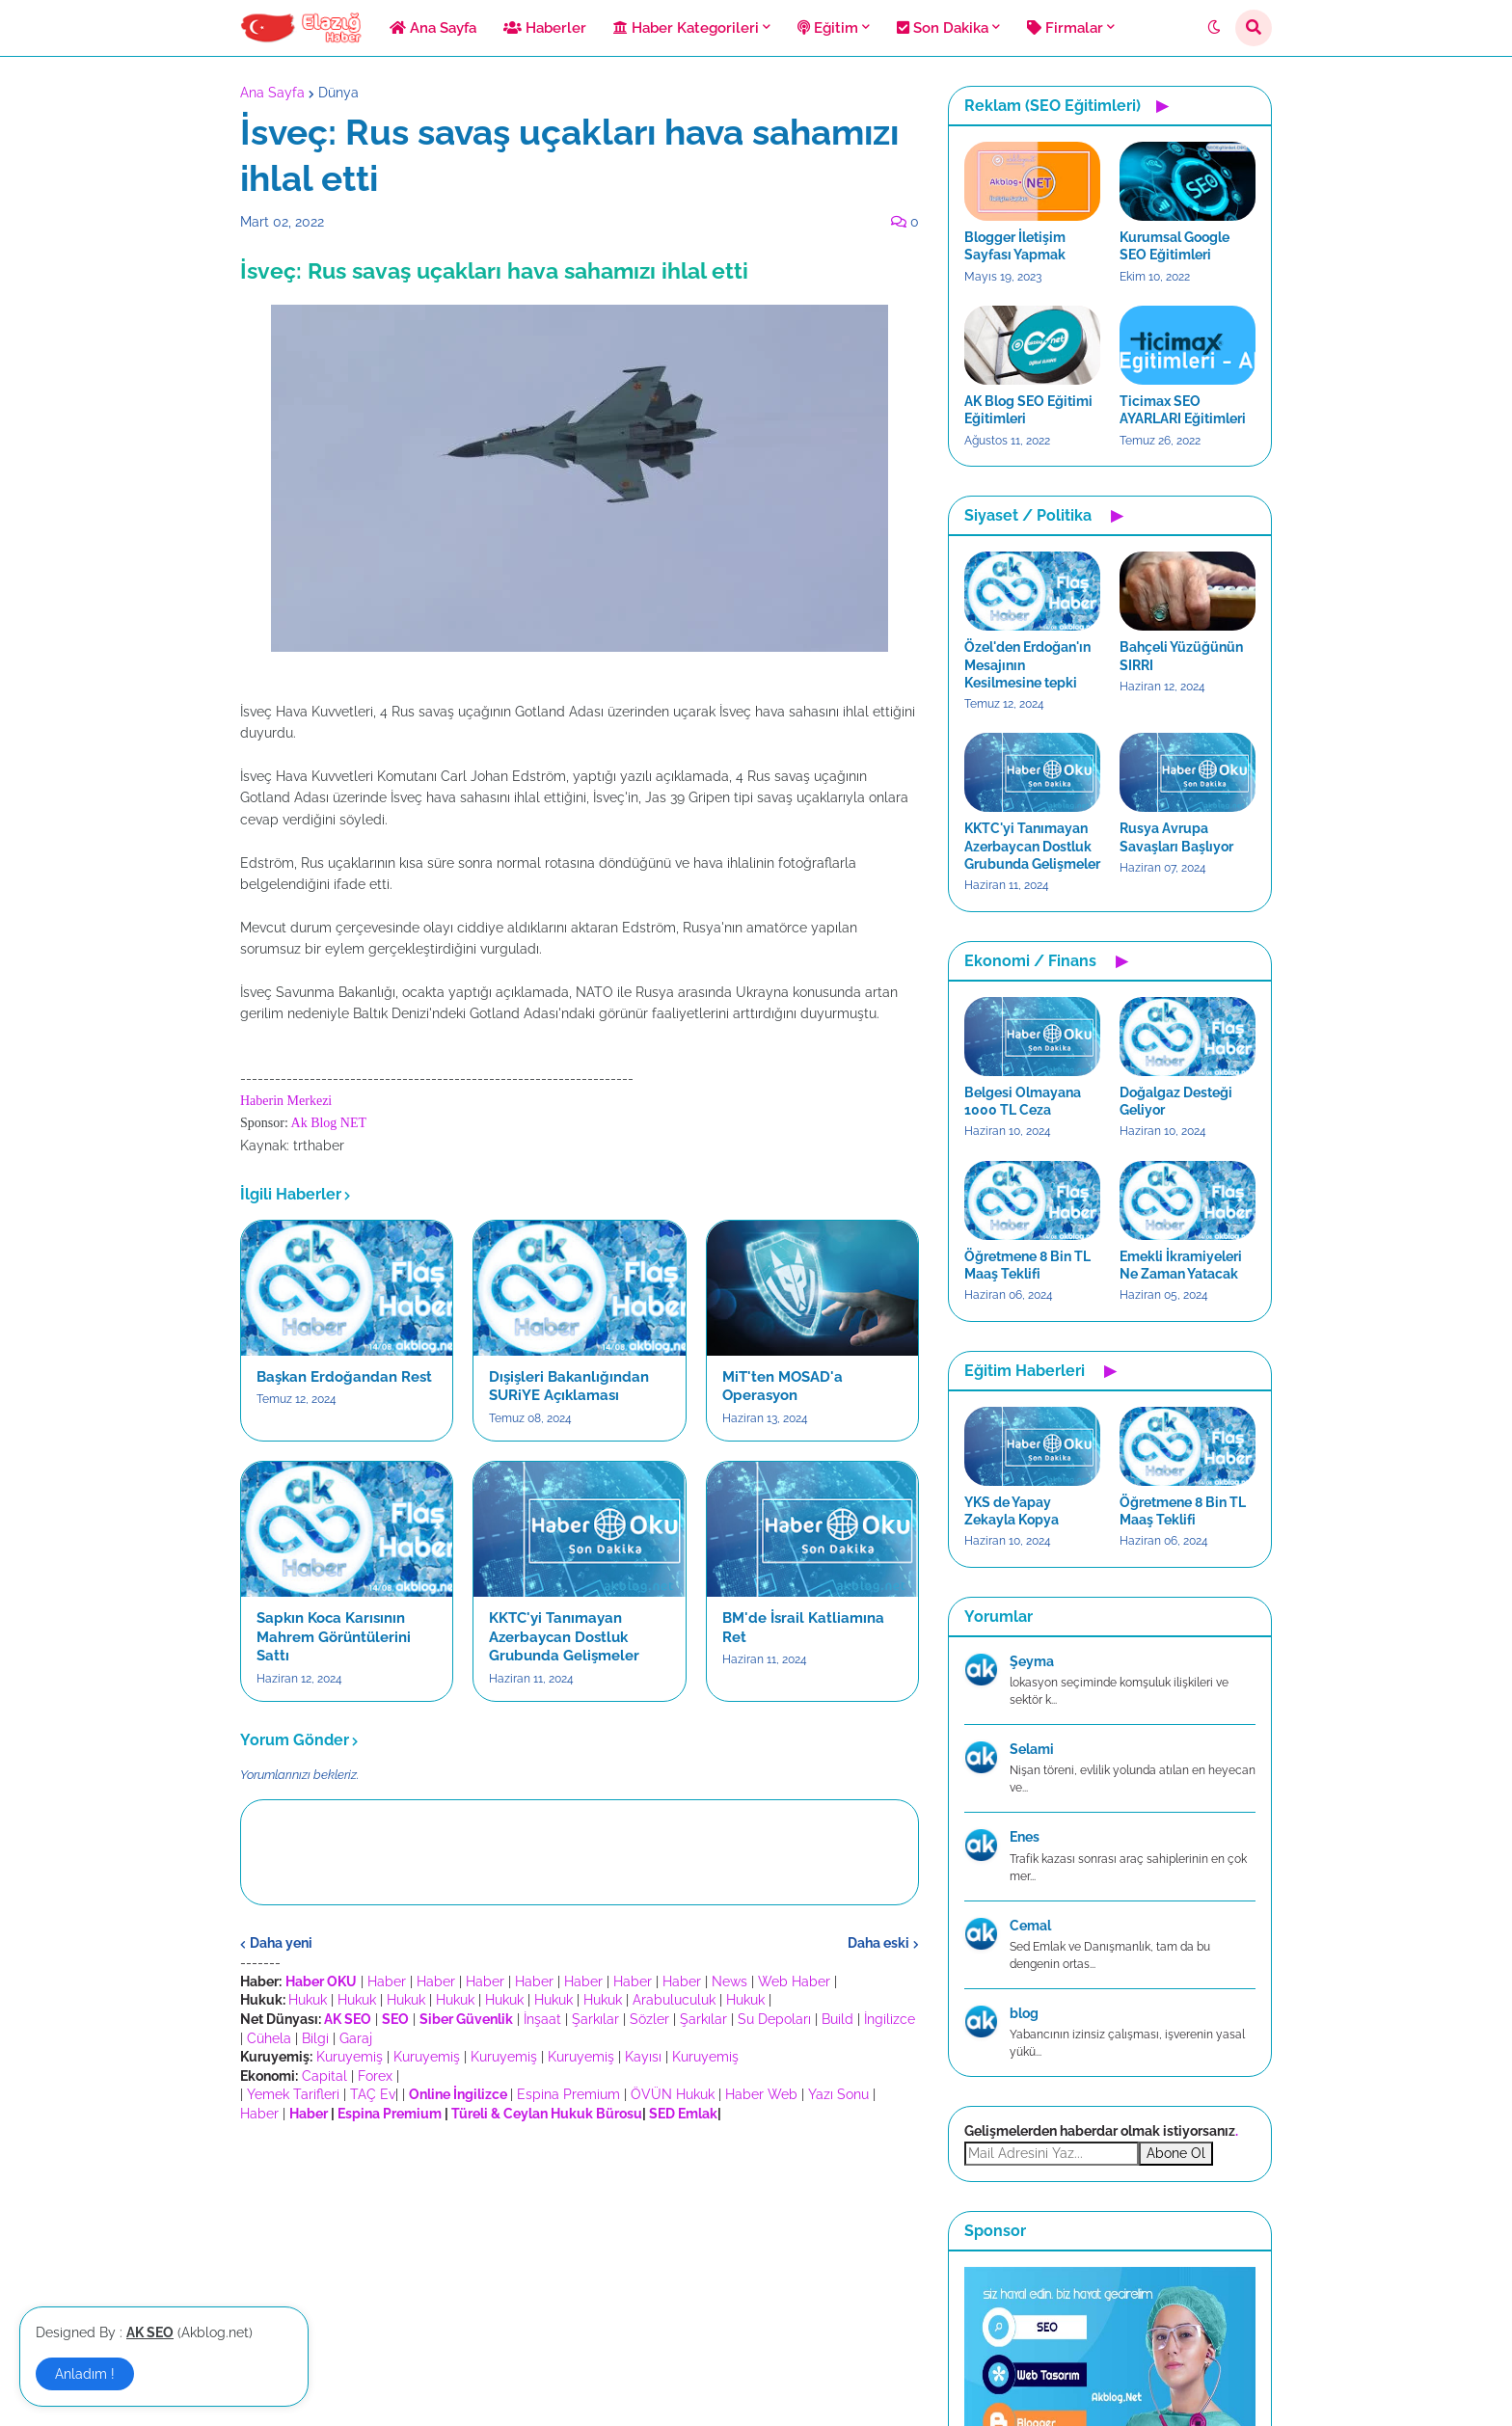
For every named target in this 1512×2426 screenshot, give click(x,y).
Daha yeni (281, 1943)
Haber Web (761, 2094)
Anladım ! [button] (85, 2374)
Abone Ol (1176, 2153)
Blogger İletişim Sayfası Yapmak (1015, 245)
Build (837, 2019)
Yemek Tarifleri (293, 2094)
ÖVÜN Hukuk (673, 2094)
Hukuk (307, 2000)
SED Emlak (683, 2113)
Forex (375, 2076)
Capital (324, 2076)
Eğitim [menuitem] (827, 28)
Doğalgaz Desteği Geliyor (1176, 1101)
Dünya (338, 92)
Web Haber (794, 1981)
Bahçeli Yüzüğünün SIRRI (1181, 655)
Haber (386, 1981)
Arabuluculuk (674, 2000)
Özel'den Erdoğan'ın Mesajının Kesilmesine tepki (1027, 664)
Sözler (649, 2019)
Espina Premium (568, 2094)
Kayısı (643, 2056)
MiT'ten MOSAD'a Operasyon (782, 1386)
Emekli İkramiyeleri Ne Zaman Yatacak (1181, 1265)
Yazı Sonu (838, 2094)
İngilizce (889, 2019)
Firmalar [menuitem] (1065, 28)
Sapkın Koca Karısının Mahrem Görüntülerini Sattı (333, 1636)
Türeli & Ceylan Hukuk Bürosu (546, 2113)
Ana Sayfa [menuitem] (433, 28)
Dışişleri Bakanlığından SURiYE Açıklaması (569, 1386)
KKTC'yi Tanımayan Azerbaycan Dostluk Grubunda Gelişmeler (564, 1636)
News (729, 1981)
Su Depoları (774, 2019)
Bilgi (315, 2038)
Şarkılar (595, 2019)
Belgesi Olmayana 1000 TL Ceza (1022, 1101)
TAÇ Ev (372, 2094)
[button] (1214, 28)
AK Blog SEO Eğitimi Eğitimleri (1028, 409)
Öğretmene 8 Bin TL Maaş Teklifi (1027, 1265)
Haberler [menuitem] (544, 28)
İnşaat (542, 2019)
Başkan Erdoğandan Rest (344, 1377)
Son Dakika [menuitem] (942, 28)
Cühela (269, 2038)
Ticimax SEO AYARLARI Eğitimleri (1183, 409)
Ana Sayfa (272, 92)
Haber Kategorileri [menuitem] (686, 28)
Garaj (355, 2038)
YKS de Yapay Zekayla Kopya (1011, 1511)
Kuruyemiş (349, 2056)
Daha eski (878, 1943)
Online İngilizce (458, 2094)
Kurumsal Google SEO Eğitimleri (1174, 245)
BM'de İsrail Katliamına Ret (803, 1627)
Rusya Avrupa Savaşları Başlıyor (1176, 837)
